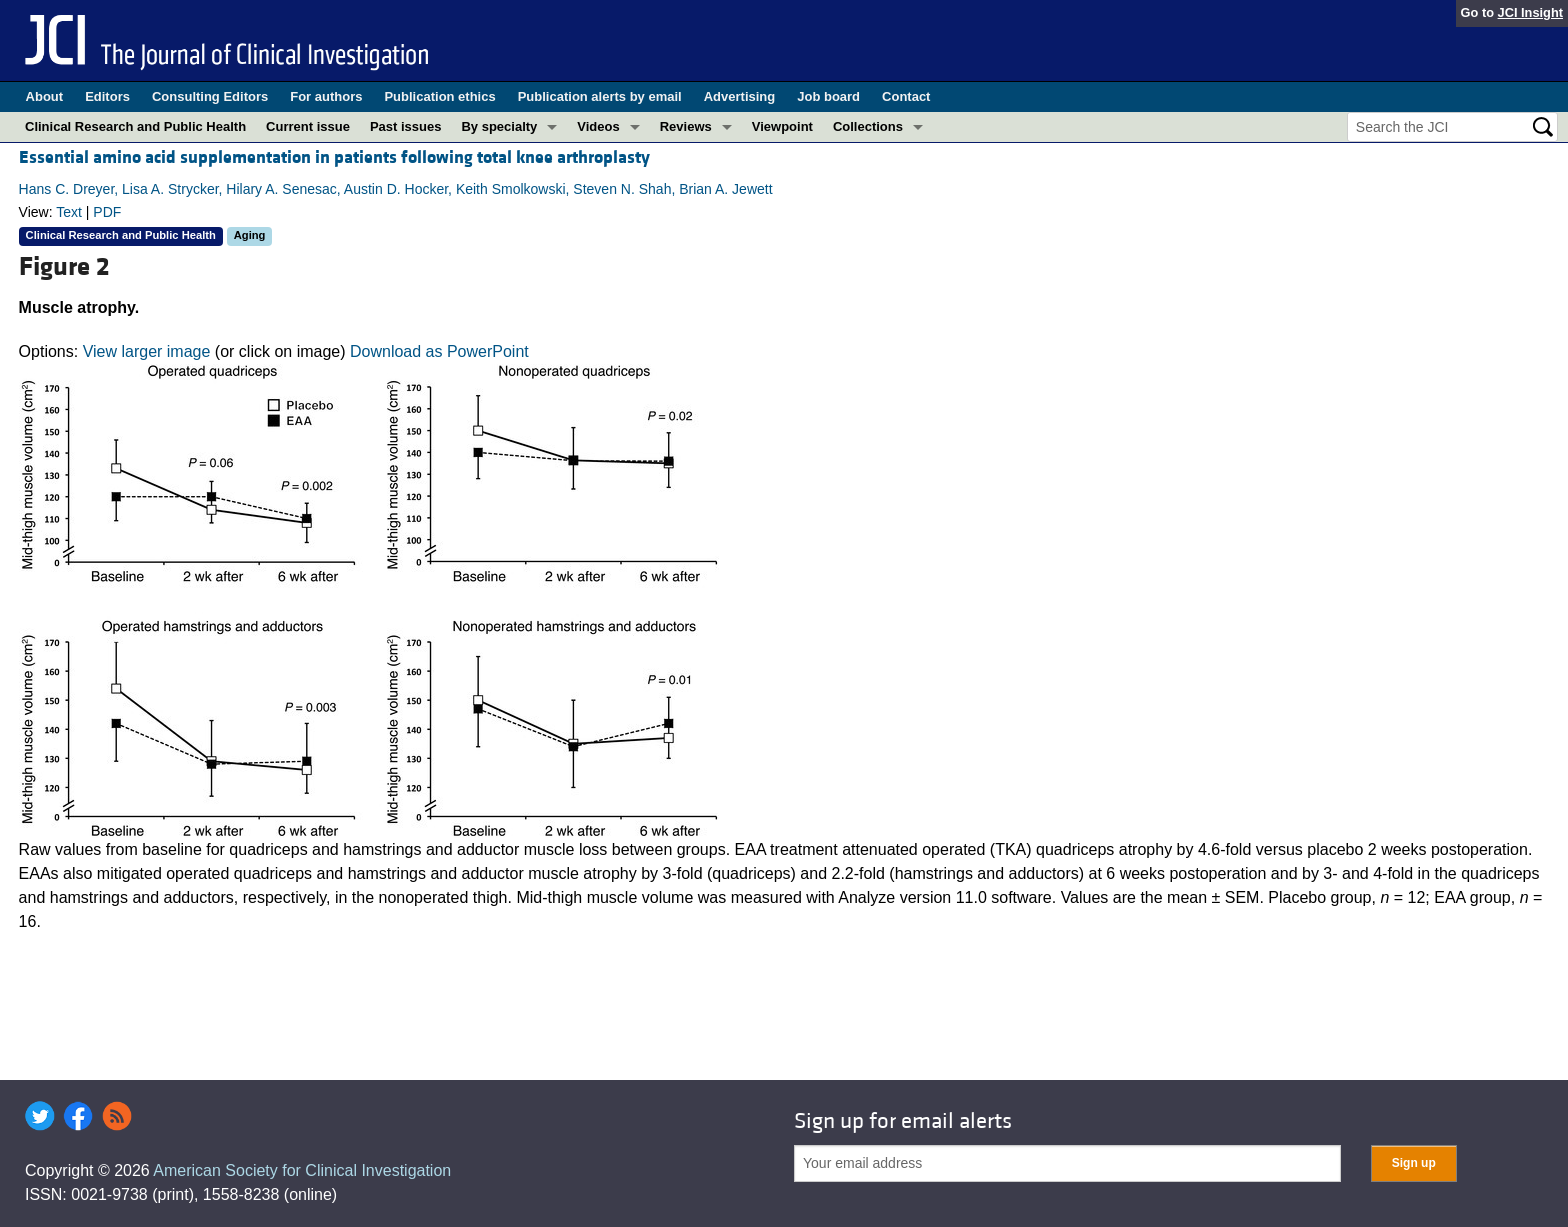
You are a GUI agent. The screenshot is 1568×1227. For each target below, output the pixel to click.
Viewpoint (782, 126)
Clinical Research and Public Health (135, 126)
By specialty (499, 126)
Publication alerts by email (600, 96)
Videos (598, 126)
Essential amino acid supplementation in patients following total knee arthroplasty (334, 157)
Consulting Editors (210, 96)
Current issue (308, 126)
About (45, 96)
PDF (107, 212)
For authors (326, 96)
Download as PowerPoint (439, 351)
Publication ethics (439, 96)
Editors (107, 96)
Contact (906, 96)
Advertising (740, 96)
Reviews (686, 126)
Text (69, 212)
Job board (828, 96)
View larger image (147, 351)
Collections (868, 126)
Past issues (406, 126)
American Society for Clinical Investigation (302, 1170)
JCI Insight (1530, 12)
